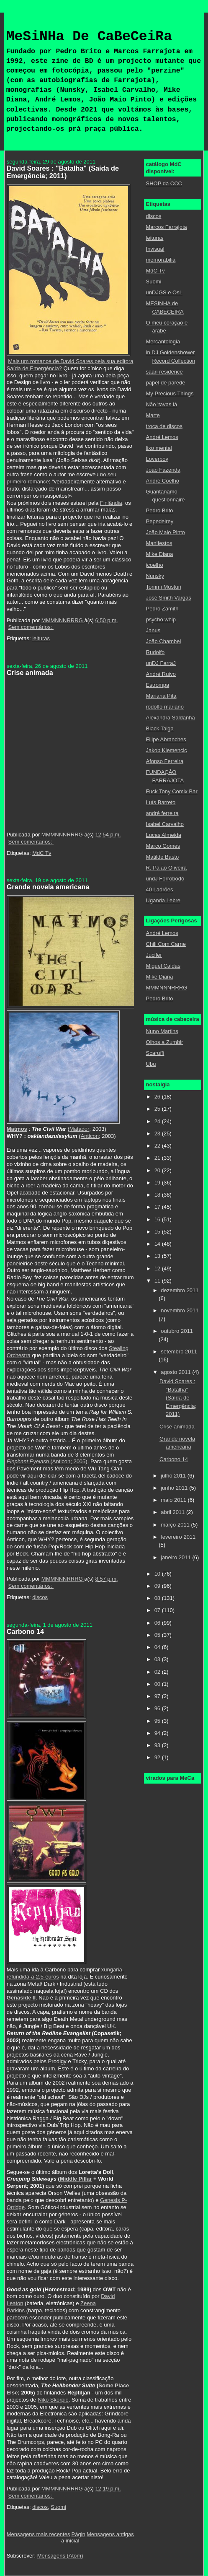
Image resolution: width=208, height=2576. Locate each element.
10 (158, 1574)
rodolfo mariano (165, 707)
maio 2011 (174, 1500)
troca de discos (164, 426)
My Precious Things (170, 393)
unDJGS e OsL (164, 292)
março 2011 (176, 1525)
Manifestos (159, 543)
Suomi (58, 2507)
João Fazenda (163, 470)
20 (158, 1170)
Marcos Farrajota (166, 227)
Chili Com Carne (166, 944)
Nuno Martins (162, 1031)
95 (158, 1721)
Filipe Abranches (166, 739)
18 (158, 1195)
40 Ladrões (159, 889)
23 (158, 1133)
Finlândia (111, 503)
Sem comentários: (31, 627)
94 (158, 1733)
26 (158, 1096)
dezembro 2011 (179, 1290)
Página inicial (73, 2537)
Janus (153, 630)
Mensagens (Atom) (60, 2556)
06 (158, 1623)
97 (158, 1696)
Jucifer (154, 955)
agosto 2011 (176, 1372)
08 (158, 1598)
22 (158, 1146)
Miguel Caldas (163, 966)
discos (40, 1597)
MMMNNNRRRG (166, 987)
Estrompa (157, 685)
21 (158, 1158)
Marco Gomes (163, 846)
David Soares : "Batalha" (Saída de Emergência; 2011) (63, 171)
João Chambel (163, 641)
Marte (153, 415)
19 (158, 1182)
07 (158, 1610)
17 (158, 1207)
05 (158, 1635)
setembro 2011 (179, 1351)
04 (158, 1647)
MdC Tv (41, 853)
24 (158, 1121)
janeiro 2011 (176, 1557)
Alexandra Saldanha (170, 717)
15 (158, 1231)
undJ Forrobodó (165, 878)
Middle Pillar (76, 2179)
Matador (79, 1129)
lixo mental (159, 448)
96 (158, 1708)
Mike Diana (159, 554)
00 (158, 1684)
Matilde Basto (162, 857)
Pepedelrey (160, 521)
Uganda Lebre (163, 900)
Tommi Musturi (164, 587)
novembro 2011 (179, 1310)
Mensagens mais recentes (38, 2534)
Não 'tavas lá (161, 404)
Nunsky (155, 576)
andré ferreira (162, 813)
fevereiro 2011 (178, 1537)
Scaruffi (155, 1053)
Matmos (17, 1129)
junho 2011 (175, 1488)
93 (158, 1745)
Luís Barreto (161, 802)
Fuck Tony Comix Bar (172, 791)
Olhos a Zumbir (164, 1042)
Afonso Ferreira (165, 761)
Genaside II (21, 1997)
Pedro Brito (159, 510)
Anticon (90, 1136)
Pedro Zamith (162, 608)
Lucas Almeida (164, 835)
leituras (41, 638)
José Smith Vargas (168, 598)
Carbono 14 (25, 1631)
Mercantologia (163, 341)
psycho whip (161, 619)
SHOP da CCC (164, 183)
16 (158, 1219)
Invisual (155, 249)
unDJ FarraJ (161, 663)
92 (158, 1757)
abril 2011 (173, 1512)
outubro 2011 (177, 1331)
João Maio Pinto (165, 532)
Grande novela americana (48, 887)
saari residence (164, 372)
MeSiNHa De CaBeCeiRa (89, 36)
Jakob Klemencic (166, 750)
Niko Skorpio (53, 2400)
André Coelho (163, 481)
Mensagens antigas (110, 2534)
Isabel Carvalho (165, 824)
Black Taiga (160, 728)
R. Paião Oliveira (166, 868)
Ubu (151, 1064)
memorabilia (161, 260)
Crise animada (30, 672)
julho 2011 (174, 1475)
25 (158, 1109)
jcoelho (154, 565)
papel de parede (165, 382)
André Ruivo (161, 674)
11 (158, 1281)
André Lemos (162, 437)
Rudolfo (155, 652)
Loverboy (157, 459)
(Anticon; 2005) (47, 1461)
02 (158, 1672)
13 (158, 1256)
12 (158, 1268)
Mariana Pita (161, 696)
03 (158, 1659)
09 (158, 1586)
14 (158, 1244)
